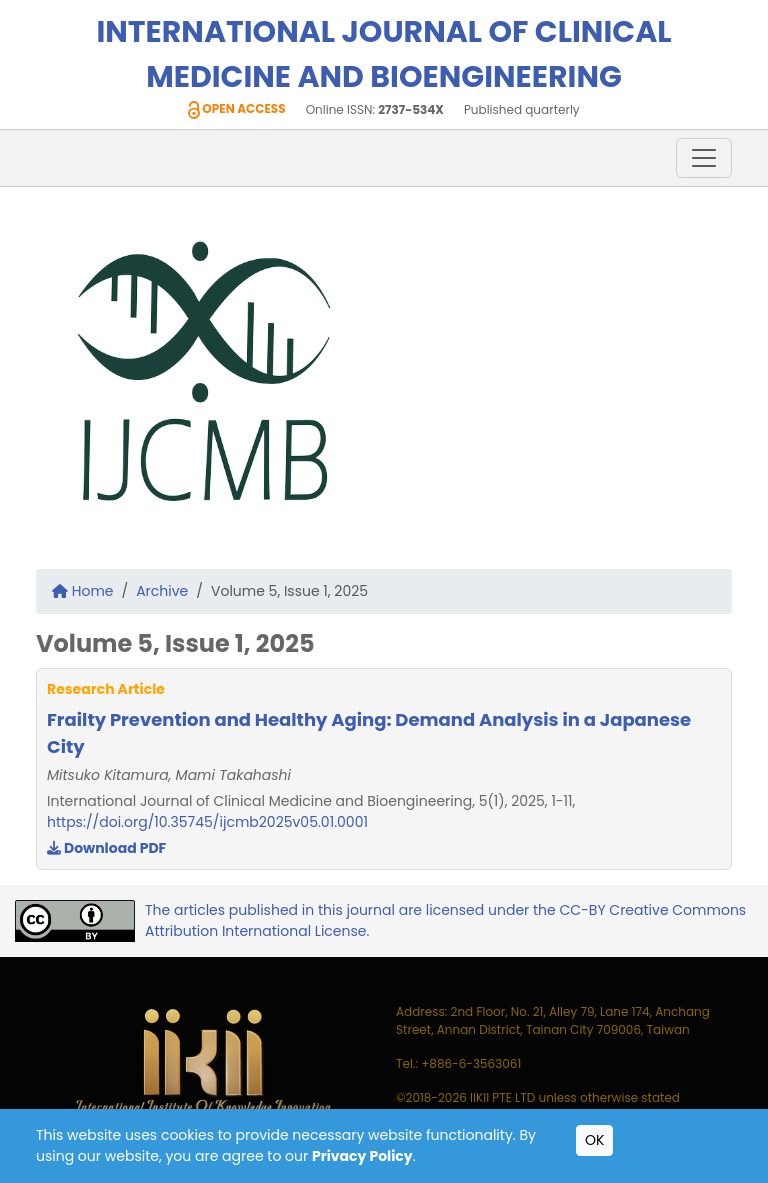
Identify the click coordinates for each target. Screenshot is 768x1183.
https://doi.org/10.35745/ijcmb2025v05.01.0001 (207, 822)
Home (83, 591)
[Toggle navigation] (704, 158)
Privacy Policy (362, 1156)
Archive (162, 591)
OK (594, 1140)
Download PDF (106, 848)
